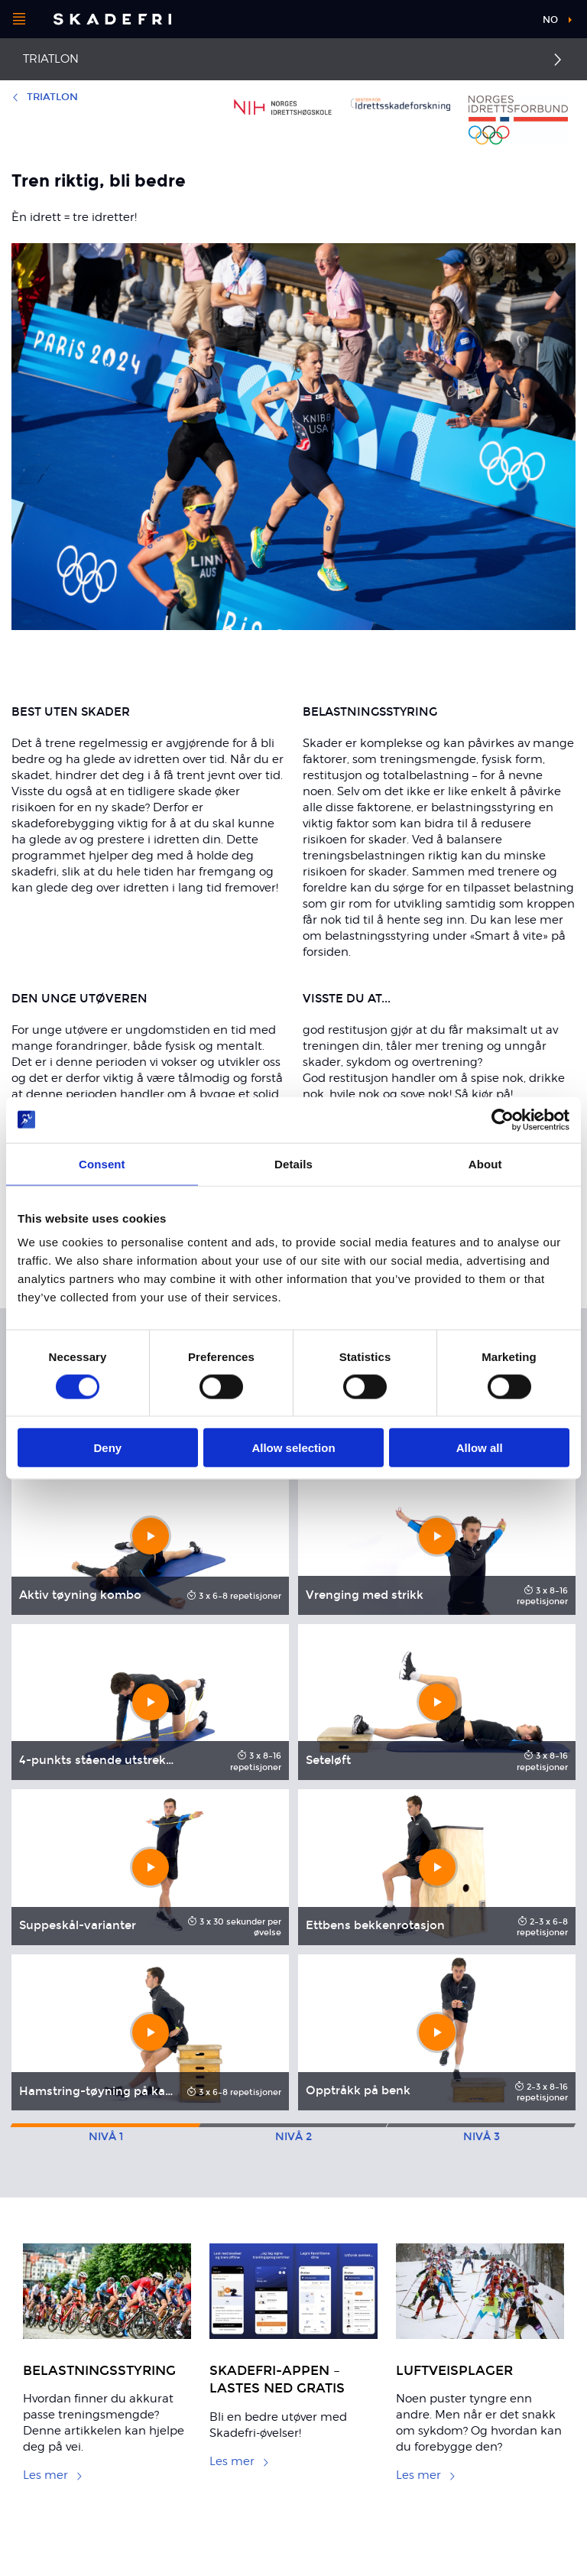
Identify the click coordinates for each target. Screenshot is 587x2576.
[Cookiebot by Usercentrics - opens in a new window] (502, 1119)
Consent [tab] (102, 1163)
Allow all (479, 1447)
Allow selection (293, 1447)
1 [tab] (106, 2136)
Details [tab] (293, 1163)
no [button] (550, 20)
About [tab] (485, 1163)
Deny (107, 1447)
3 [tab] (481, 2136)
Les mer (53, 2475)
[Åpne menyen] (19, 19)
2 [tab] (293, 2136)
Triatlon (51, 59)
